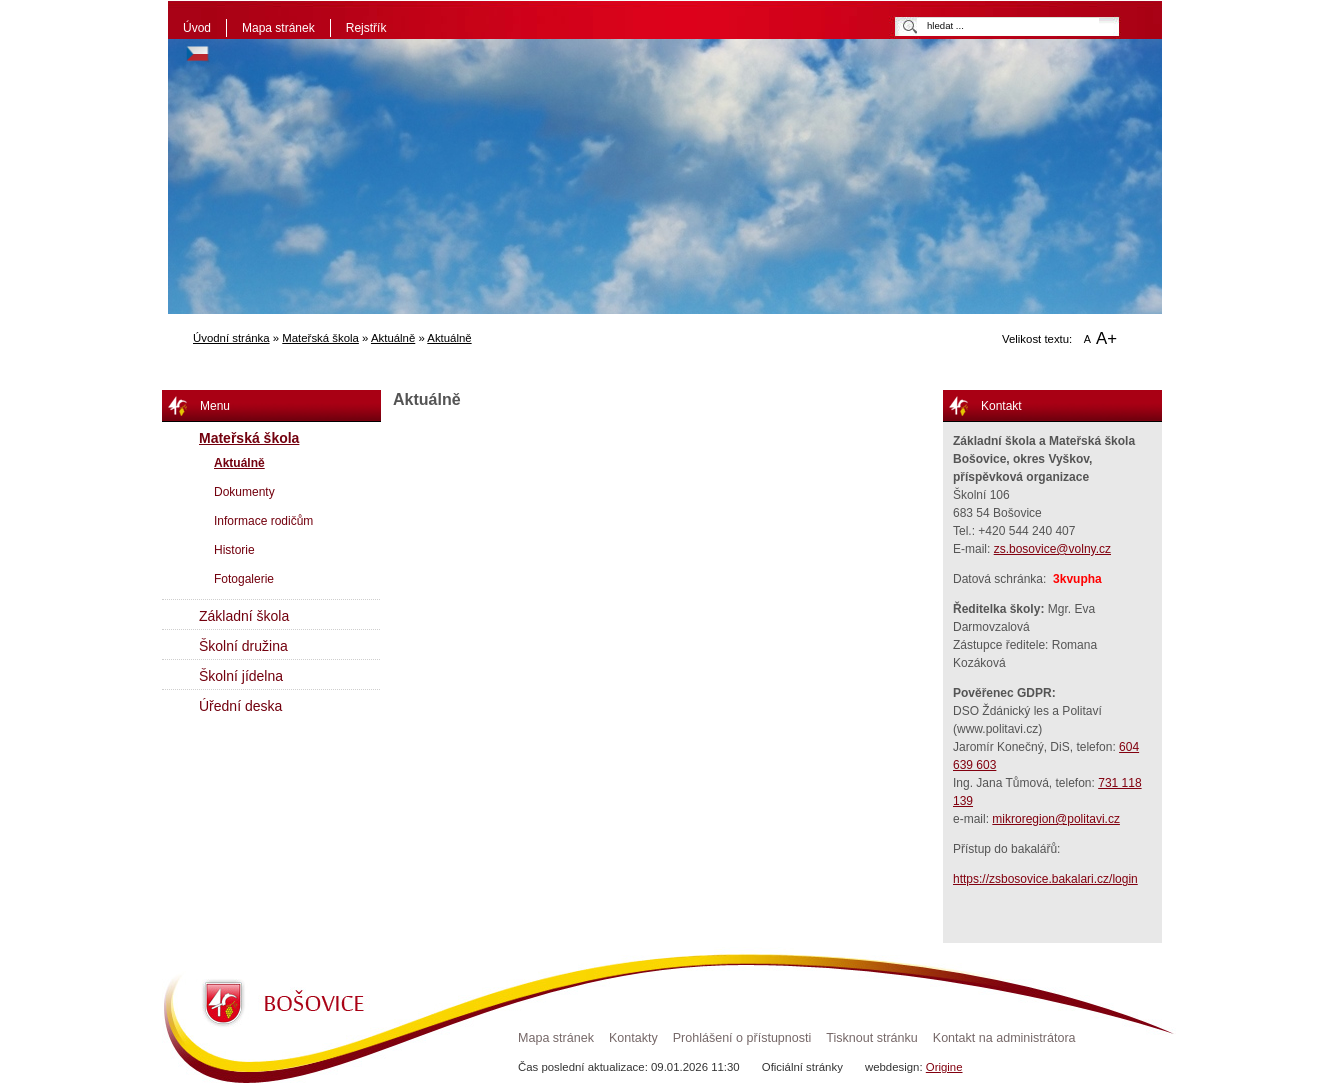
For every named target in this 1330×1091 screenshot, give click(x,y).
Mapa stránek (278, 28)
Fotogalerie (244, 579)
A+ (1106, 338)
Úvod (197, 28)
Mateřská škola (320, 338)
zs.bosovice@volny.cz (1052, 549)
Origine (944, 1067)
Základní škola (244, 616)
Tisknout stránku (871, 1038)
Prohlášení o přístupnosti (742, 1038)
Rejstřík (366, 28)
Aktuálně (393, 338)
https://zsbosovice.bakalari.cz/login (1045, 879)
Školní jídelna (241, 676)
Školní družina (243, 646)
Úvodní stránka (231, 338)
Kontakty (633, 1038)
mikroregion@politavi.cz (1056, 819)
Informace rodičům (263, 521)
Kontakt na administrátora (1004, 1038)
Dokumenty (244, 492)
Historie (234, 550)
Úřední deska (240, 706)
